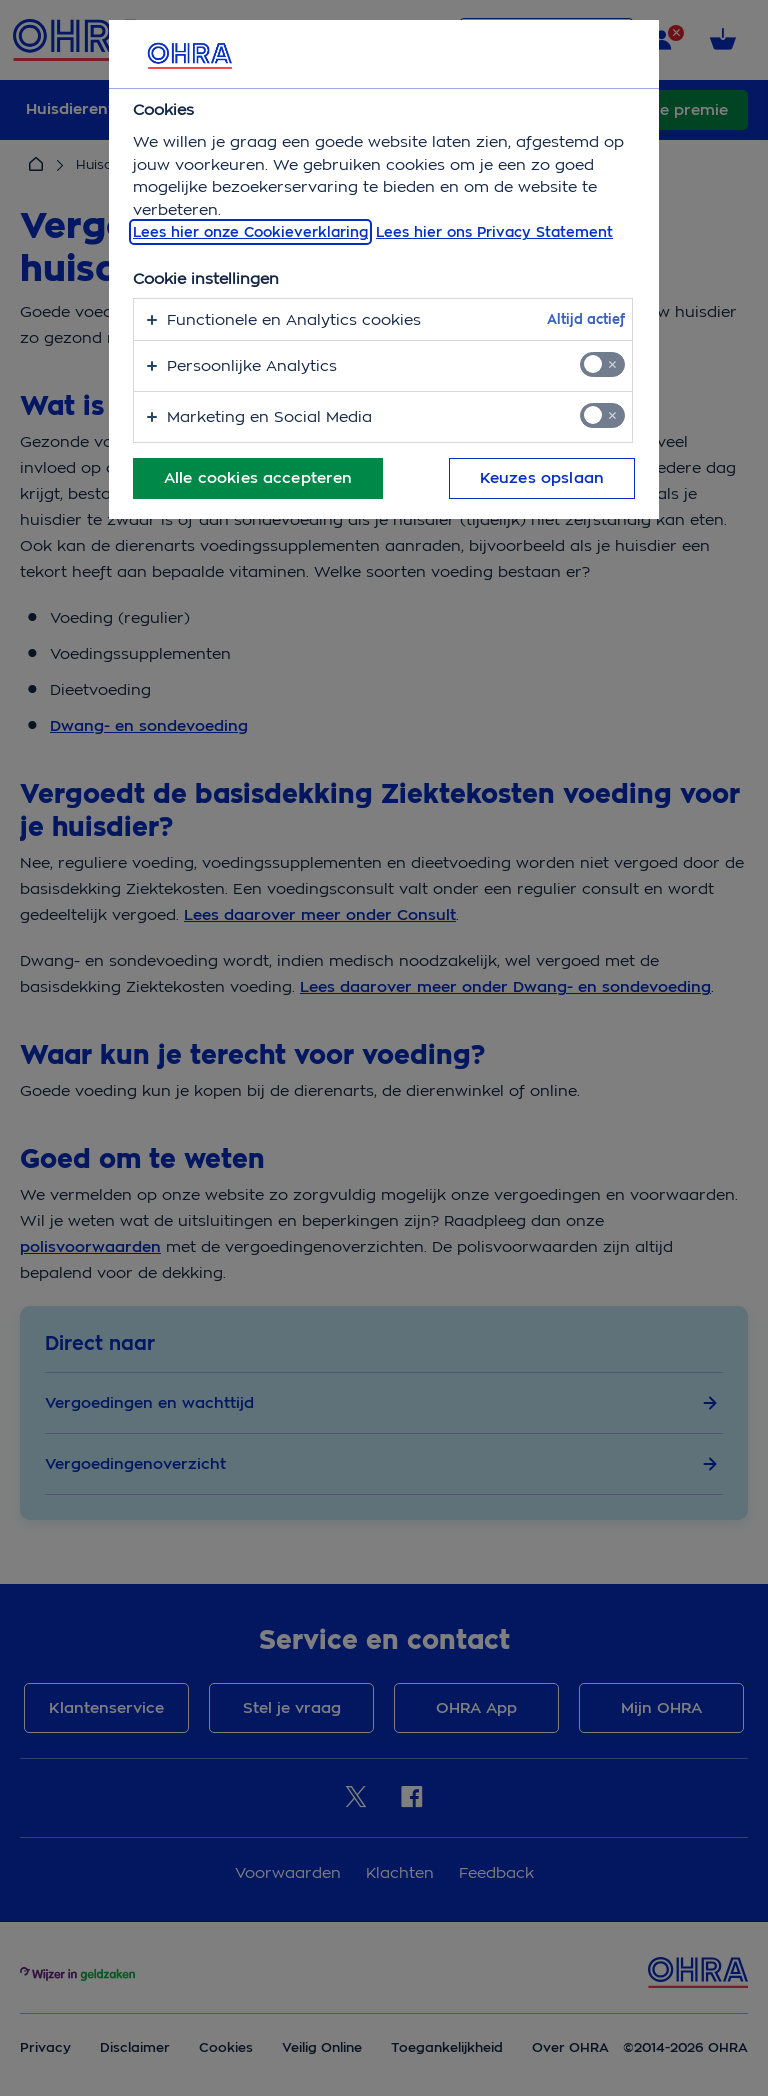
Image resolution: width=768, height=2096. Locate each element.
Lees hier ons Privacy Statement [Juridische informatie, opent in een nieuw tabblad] (494, 232)
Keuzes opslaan (542, 478)
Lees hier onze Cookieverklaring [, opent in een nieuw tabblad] (250, 232)
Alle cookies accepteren (258, 478)
